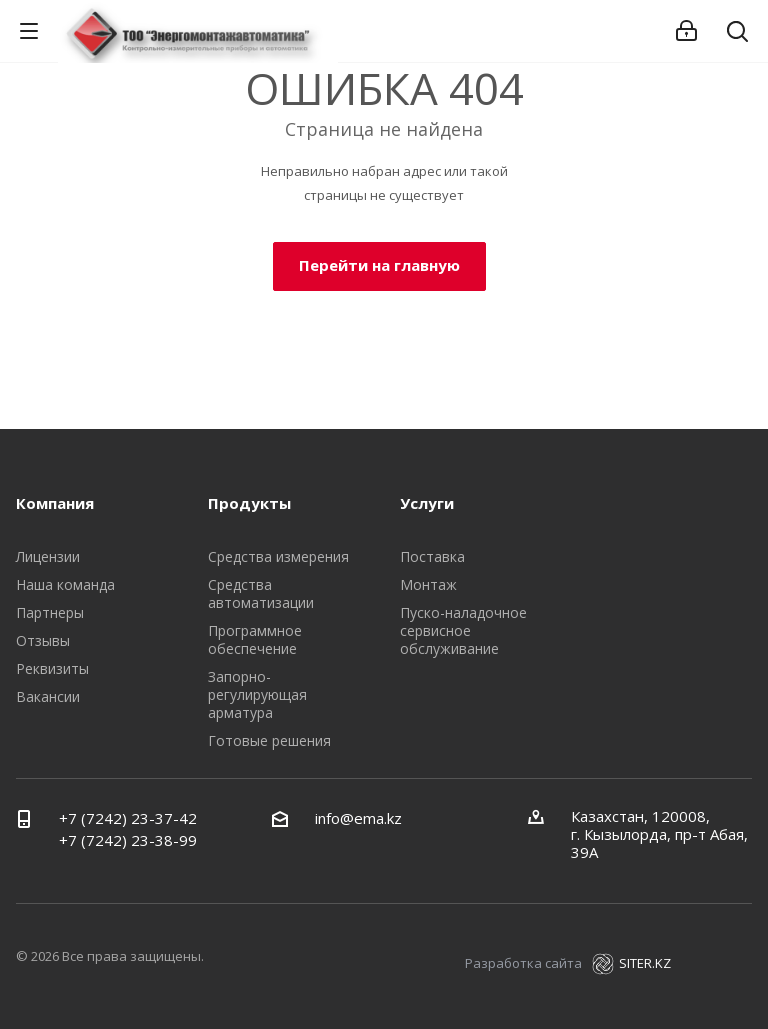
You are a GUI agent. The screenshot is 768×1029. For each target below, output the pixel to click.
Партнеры (50, 612)
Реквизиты (52, 668)
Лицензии (48, 556)
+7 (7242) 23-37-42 (128, 818)
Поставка (432, 556)
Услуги (427, 503)
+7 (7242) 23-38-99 (128, 840)
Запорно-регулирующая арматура (257, 694)
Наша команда (65, 584)
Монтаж (428, 584)
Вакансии (48, 696)
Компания (55, 503)
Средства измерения (278, 556)
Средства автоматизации (261, 593)
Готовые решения (269, 740)
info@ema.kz (358, 818)
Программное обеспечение (255, 639)
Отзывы (43, 640)
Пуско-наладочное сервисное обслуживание (463, 630)
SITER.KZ (631, 963)
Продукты (249, 503)
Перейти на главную (379, 265)
